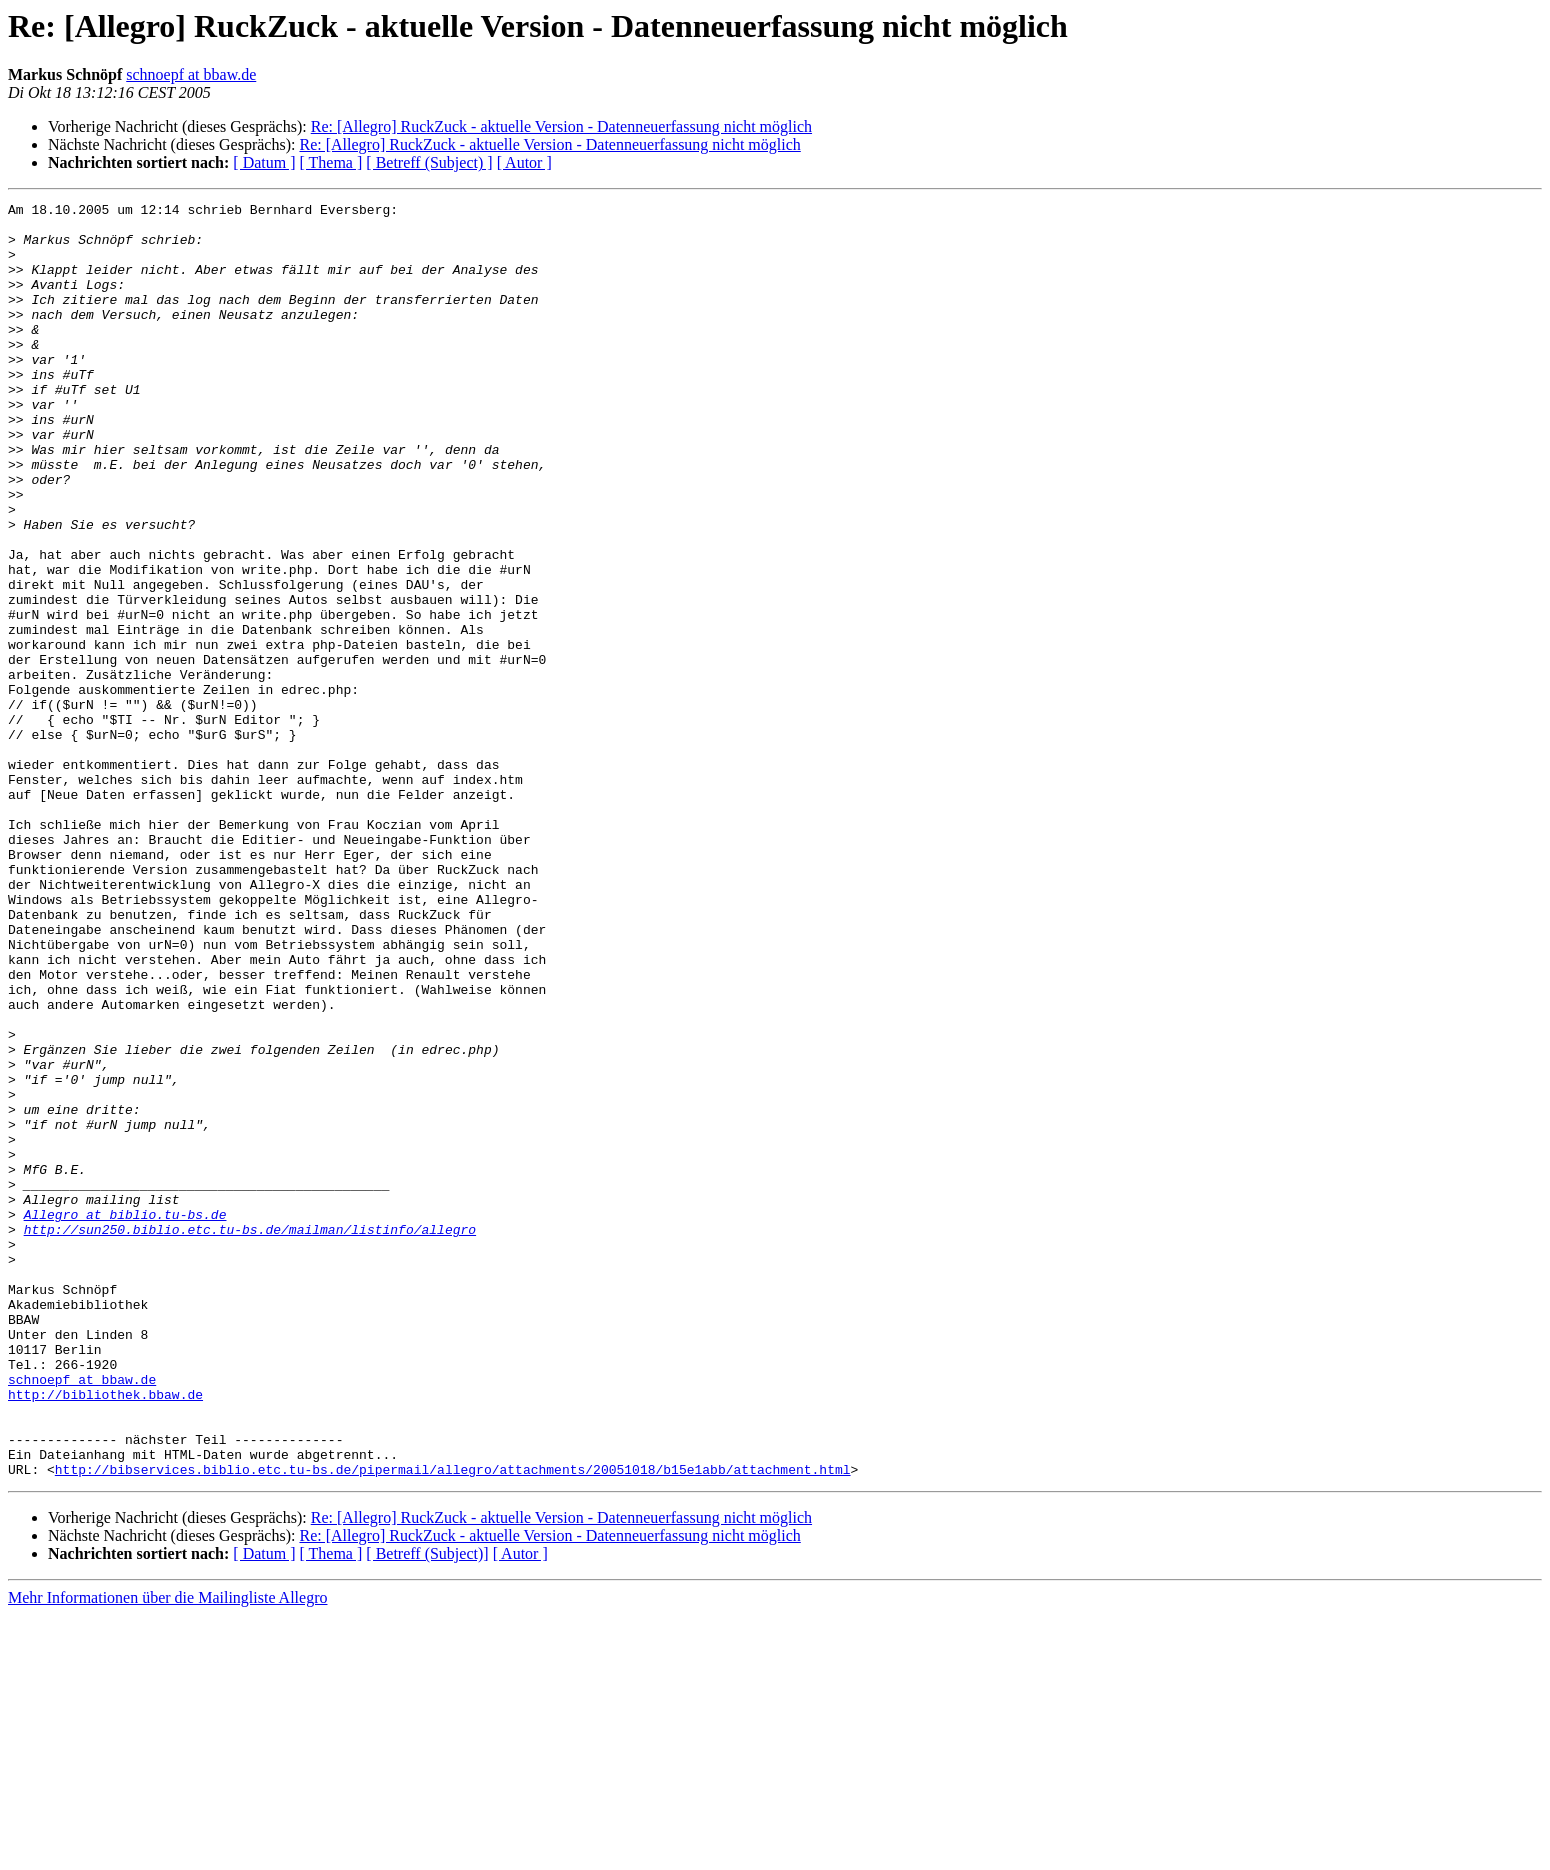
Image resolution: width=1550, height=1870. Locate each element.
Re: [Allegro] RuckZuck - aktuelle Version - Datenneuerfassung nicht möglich (561, 126)
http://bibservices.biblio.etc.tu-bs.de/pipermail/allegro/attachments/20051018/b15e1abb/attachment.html (453, 1724)
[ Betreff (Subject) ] (429, 162)
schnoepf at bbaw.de (191, 74)
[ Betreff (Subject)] (427, 1808)
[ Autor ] (524, 162)
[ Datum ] (264, 162)
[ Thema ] (331, 162)
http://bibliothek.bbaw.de (105, 1634)
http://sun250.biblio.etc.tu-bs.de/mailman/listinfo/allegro (250, 1436)
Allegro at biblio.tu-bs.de (125, 1418)
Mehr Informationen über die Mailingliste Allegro (167, 1852)
